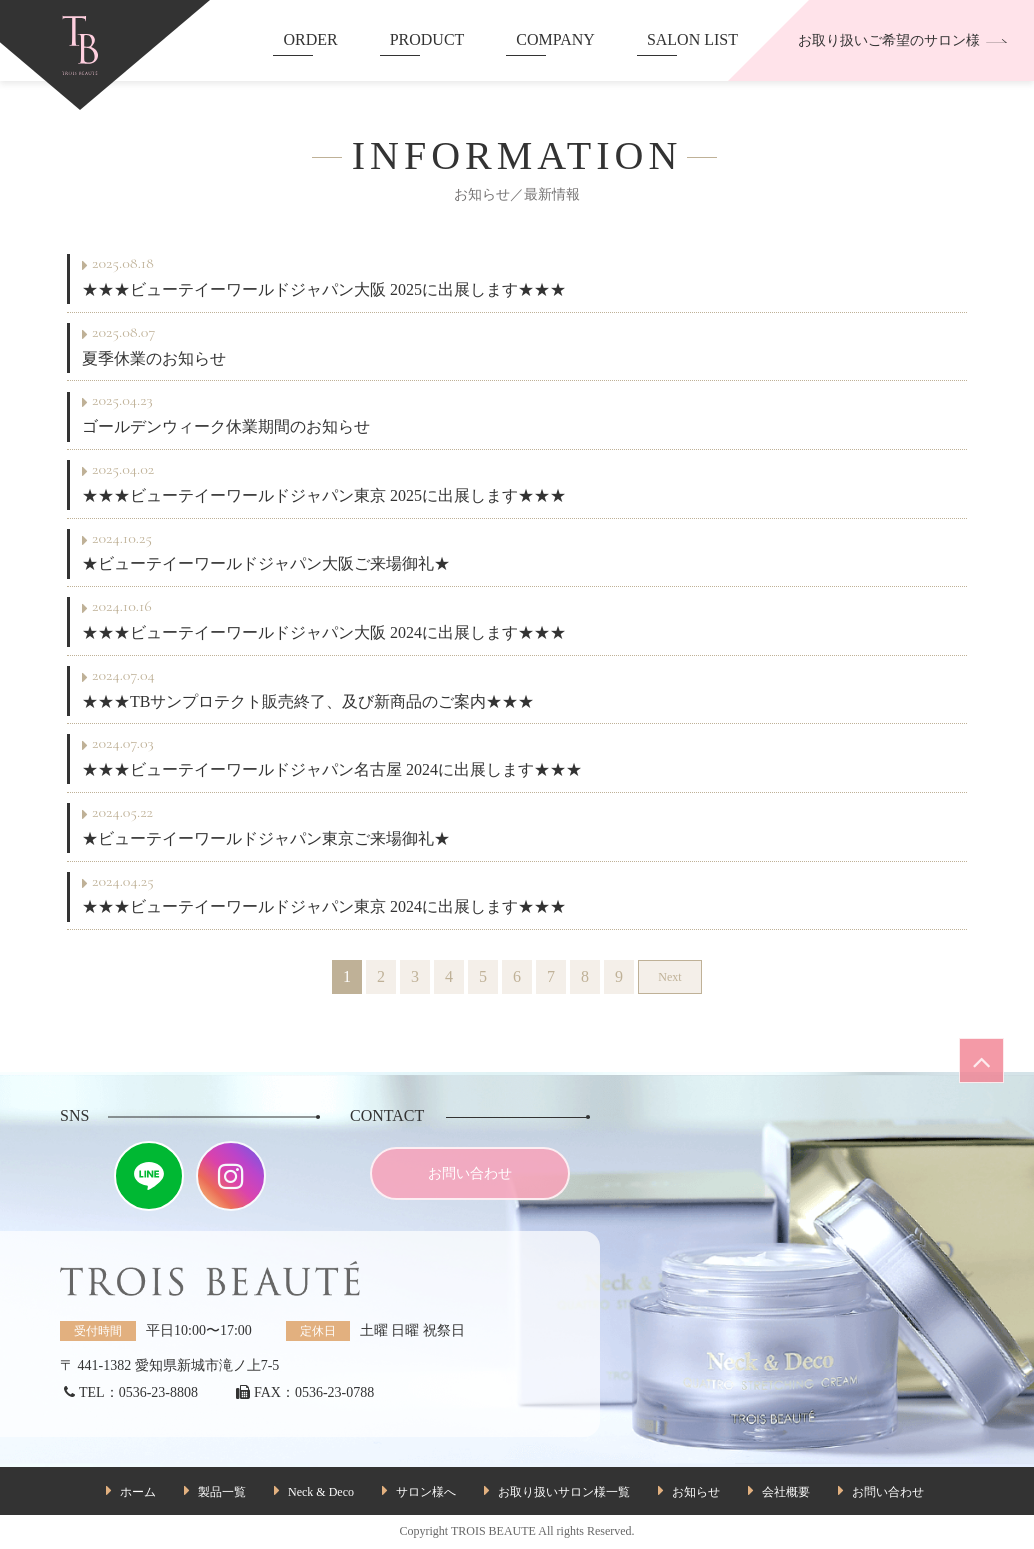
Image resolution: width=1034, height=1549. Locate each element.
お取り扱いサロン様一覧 (564, 1492)
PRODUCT (427, 39)
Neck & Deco (321, 1492)
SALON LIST (692, 39)
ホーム (138, 1492)
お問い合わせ (470, 1173)
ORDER (310, 39)
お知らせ (696, 1492)
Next (669, 977)
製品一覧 (222, 1492)
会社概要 (786, 1492)
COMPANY (555, 39)
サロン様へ (426, 1492)
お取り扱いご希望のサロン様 (903, 40)
